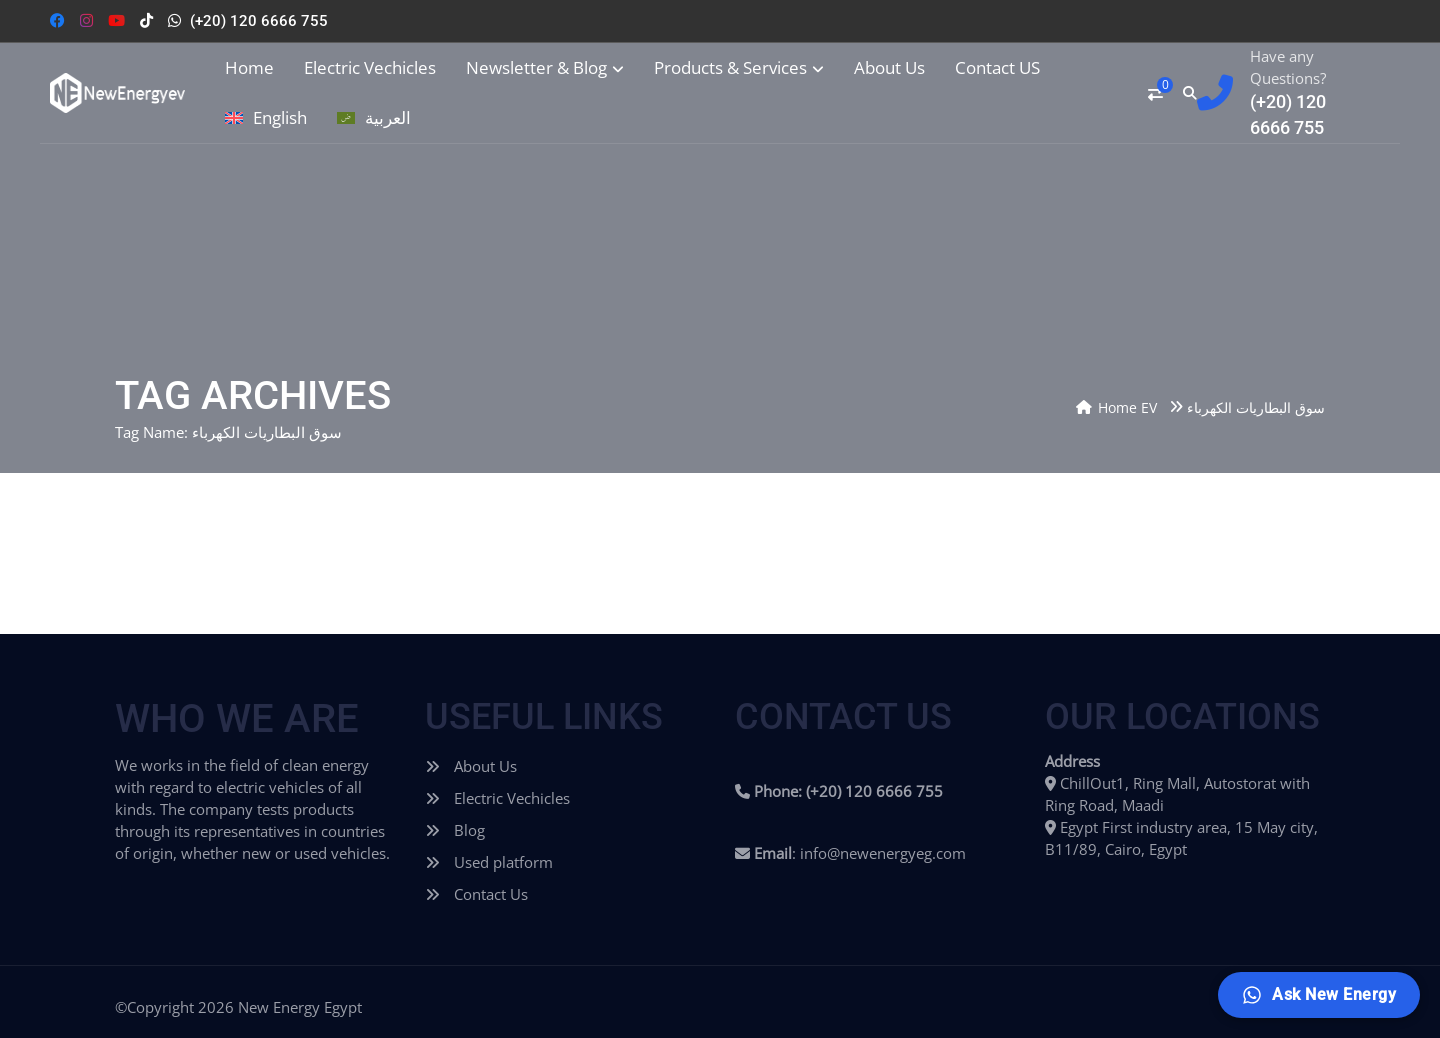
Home (249, 68)
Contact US (997, 68)
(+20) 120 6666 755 (259, 21)
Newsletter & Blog (545, 68)
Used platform (489, 862)
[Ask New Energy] (1319, 995)
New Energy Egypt (300, 1007)
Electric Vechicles (370, 68)
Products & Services (739, 68)
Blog (455, 830)
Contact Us (476, 894)
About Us (889, 68)
